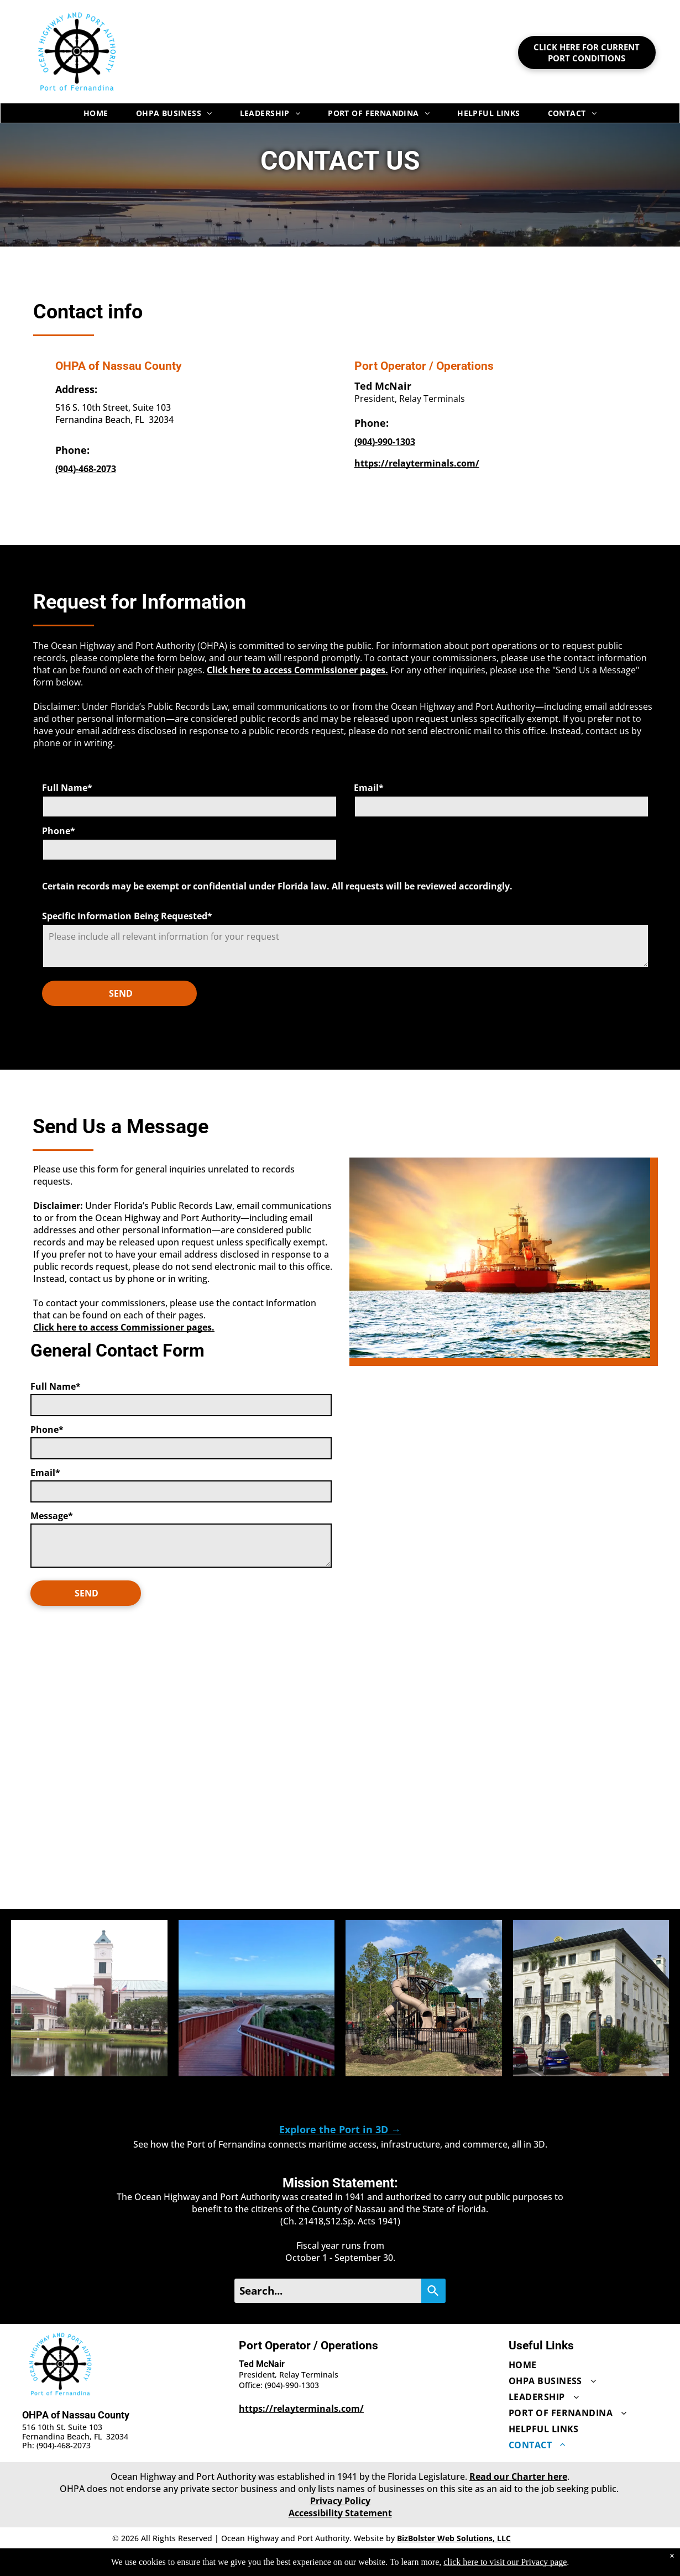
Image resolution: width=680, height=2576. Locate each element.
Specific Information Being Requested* (127, 916)
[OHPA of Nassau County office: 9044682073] (85, 469)
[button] (89, 1998)
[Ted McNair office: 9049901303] (384, 442)
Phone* (58, 831)
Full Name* (67, 788)
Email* (369, 788)
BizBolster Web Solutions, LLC (454, 2538)
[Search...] (327, 2291)
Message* (51, 1516)
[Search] (433, 2291)
